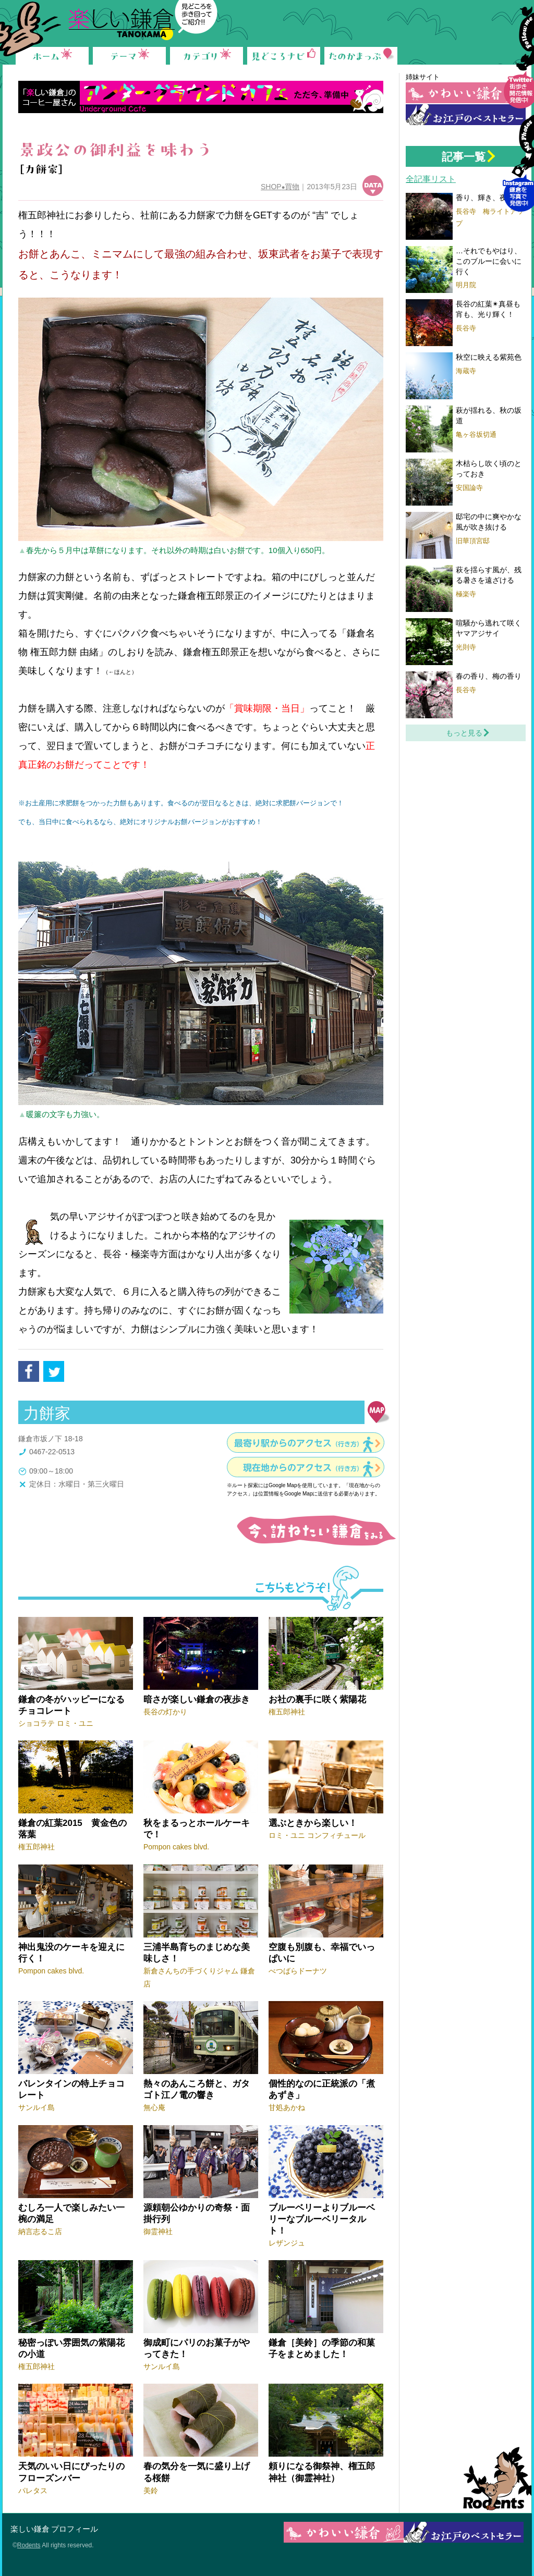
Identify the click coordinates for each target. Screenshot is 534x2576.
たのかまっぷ (360, 55)
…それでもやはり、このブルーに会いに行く (488, 261)
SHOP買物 (280, 186)
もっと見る (464, 733)
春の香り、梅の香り (488, 676)
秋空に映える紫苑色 (488, 357)
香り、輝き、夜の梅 (488, 197)
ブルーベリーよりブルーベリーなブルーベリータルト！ (322, 2219)
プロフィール (74, 2528)
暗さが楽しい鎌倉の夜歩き (196, 1699)
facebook (28, 1371)
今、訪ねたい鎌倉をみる (315, 1531)
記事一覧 (464, 157)
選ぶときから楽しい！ (313, 1823)
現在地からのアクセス (303, 1467)
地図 (379, 1412)
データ (372, 185)
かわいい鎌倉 (466, 92)
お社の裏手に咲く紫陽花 (317, 1699)
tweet (53, 1371)
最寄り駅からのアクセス (298, 1443)
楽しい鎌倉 (30, 2528)
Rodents (493, 2479)
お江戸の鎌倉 (466, 114)
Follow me (518, 66)
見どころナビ (284, 55)
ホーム (52, 55)
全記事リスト (431, 179)
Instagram (518, 169)
